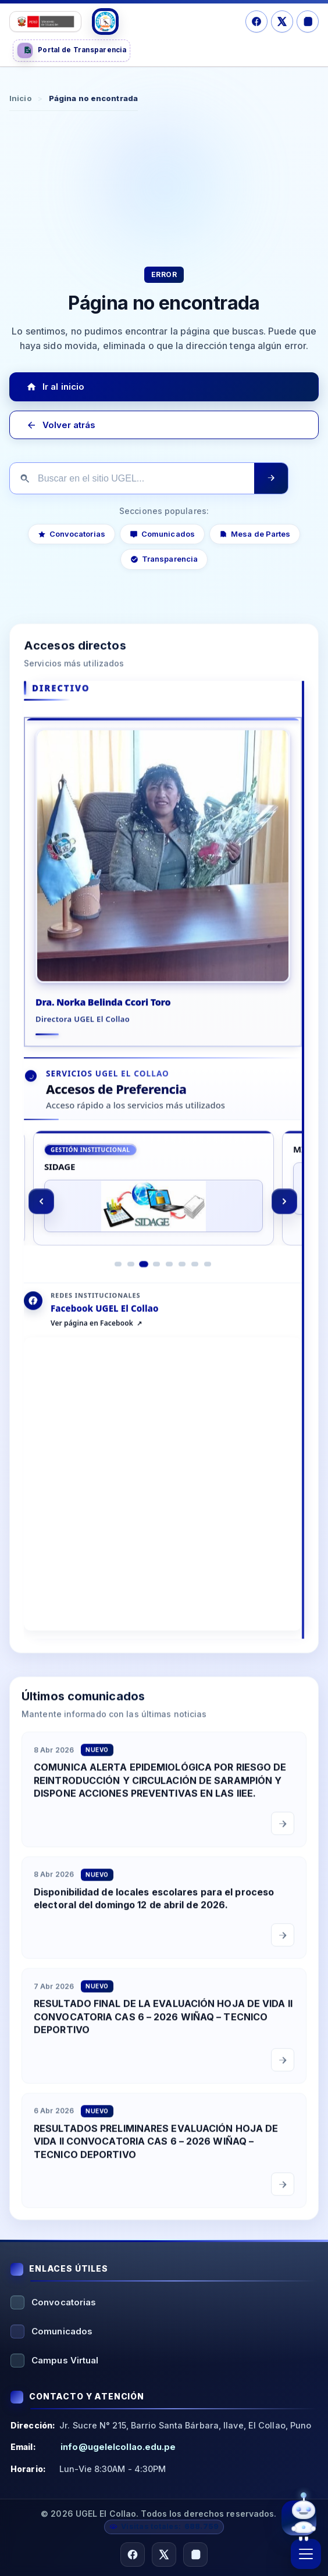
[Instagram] (308, 21)
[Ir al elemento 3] (143, 1278)
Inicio (20, 98)
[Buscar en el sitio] (132, 478)
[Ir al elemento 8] (207, 1279)
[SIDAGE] (153, 1202)
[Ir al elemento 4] (156, 1279)
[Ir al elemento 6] (182, 1279)
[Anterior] (41, 1216)
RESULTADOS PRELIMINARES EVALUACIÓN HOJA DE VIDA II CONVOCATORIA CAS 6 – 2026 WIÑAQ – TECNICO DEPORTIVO (156, 2156)
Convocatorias (71, 533)
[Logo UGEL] (105, 21)
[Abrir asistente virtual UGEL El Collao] (298, 2516)
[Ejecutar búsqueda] (271, 478)
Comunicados (162, 533)
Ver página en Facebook (92, 1338)
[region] (163, 1216)
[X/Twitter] (282, 21)
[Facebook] (256, 21)
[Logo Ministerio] (45, 21)
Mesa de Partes (254, 533)
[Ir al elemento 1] (118, 1279)
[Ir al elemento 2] (130, 1279)
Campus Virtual (64, 2360)
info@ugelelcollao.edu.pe (118, 2447)
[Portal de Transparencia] (71, 50)
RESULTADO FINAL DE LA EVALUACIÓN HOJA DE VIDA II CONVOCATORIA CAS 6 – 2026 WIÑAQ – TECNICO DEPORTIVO (163, 2031)
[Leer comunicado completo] (282, 1837)
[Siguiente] (284, 1216)
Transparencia (164, 559)
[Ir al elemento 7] (194, 1279)
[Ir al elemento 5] (169, 1279)
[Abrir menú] (306, 2554)
